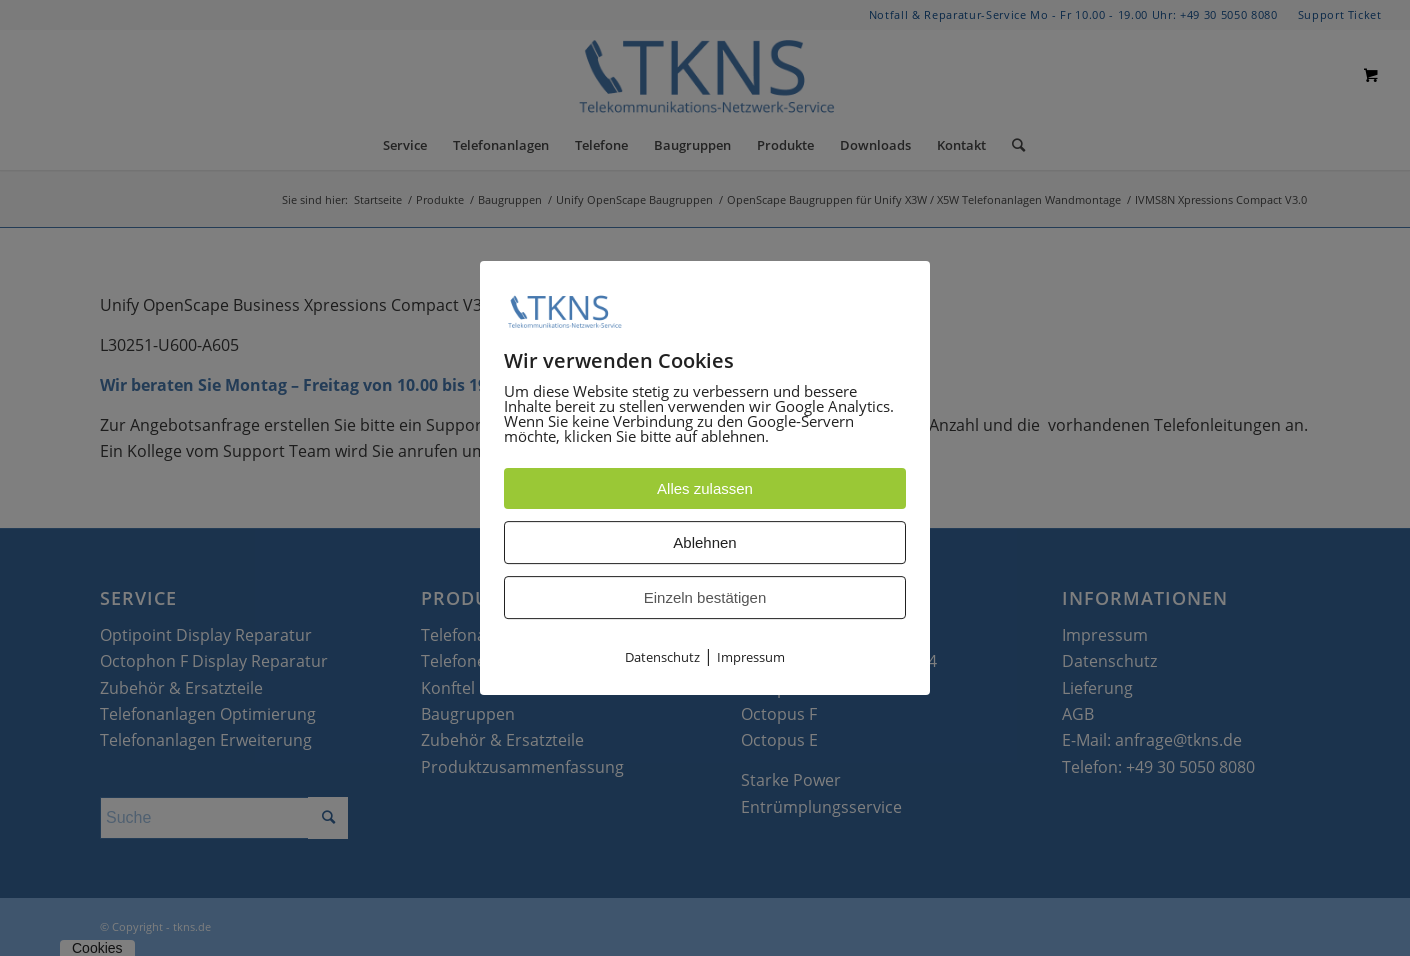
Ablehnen (704, 543)
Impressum (751, 658)
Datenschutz (662, 658)
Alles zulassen (705, 489)
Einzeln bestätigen (705, 598)
